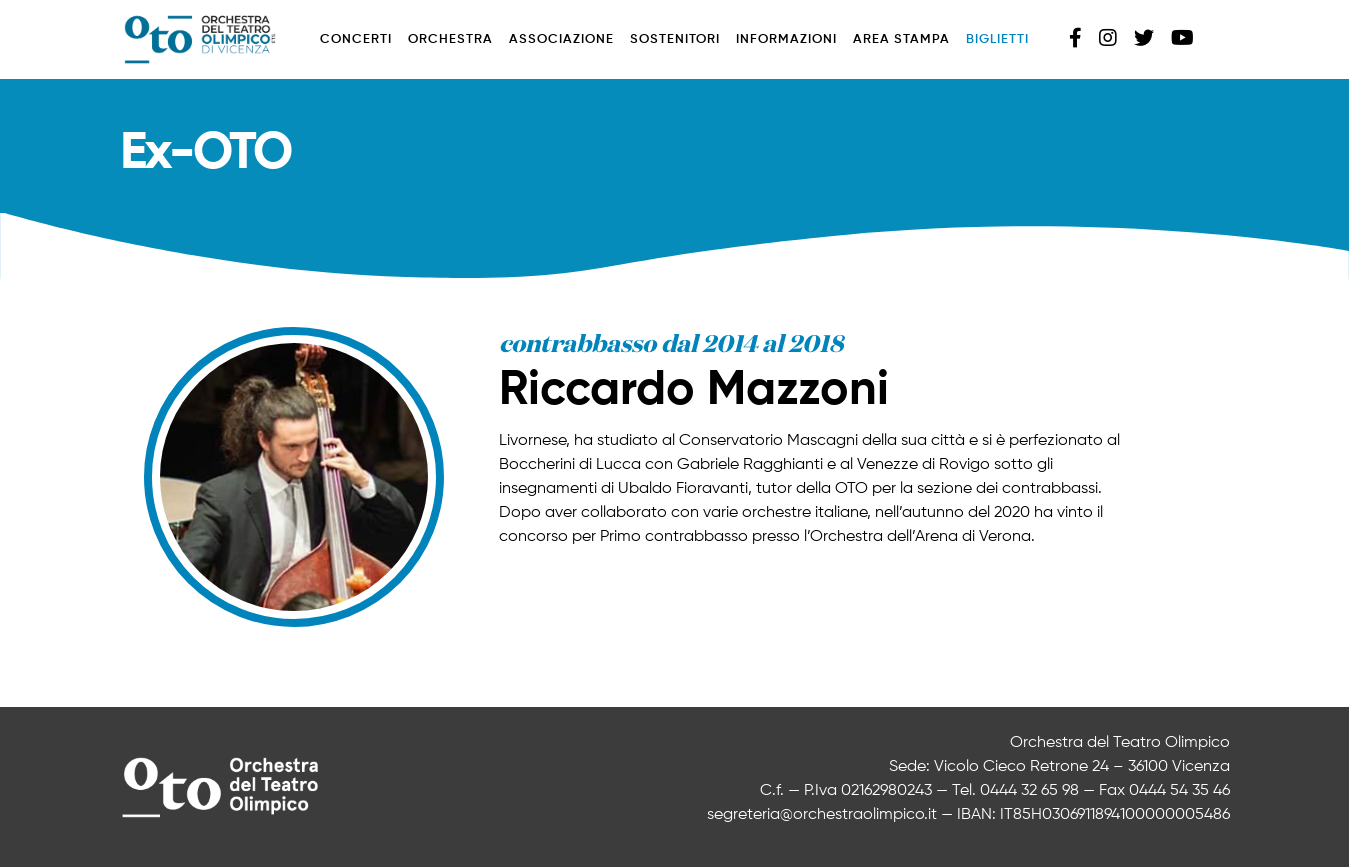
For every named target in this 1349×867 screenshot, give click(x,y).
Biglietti (997, 39)
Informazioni (786, 39)
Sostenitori (675, 39)
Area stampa (901, 39)
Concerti (356, 39)
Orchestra (450, 39)
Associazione (561, 39)
